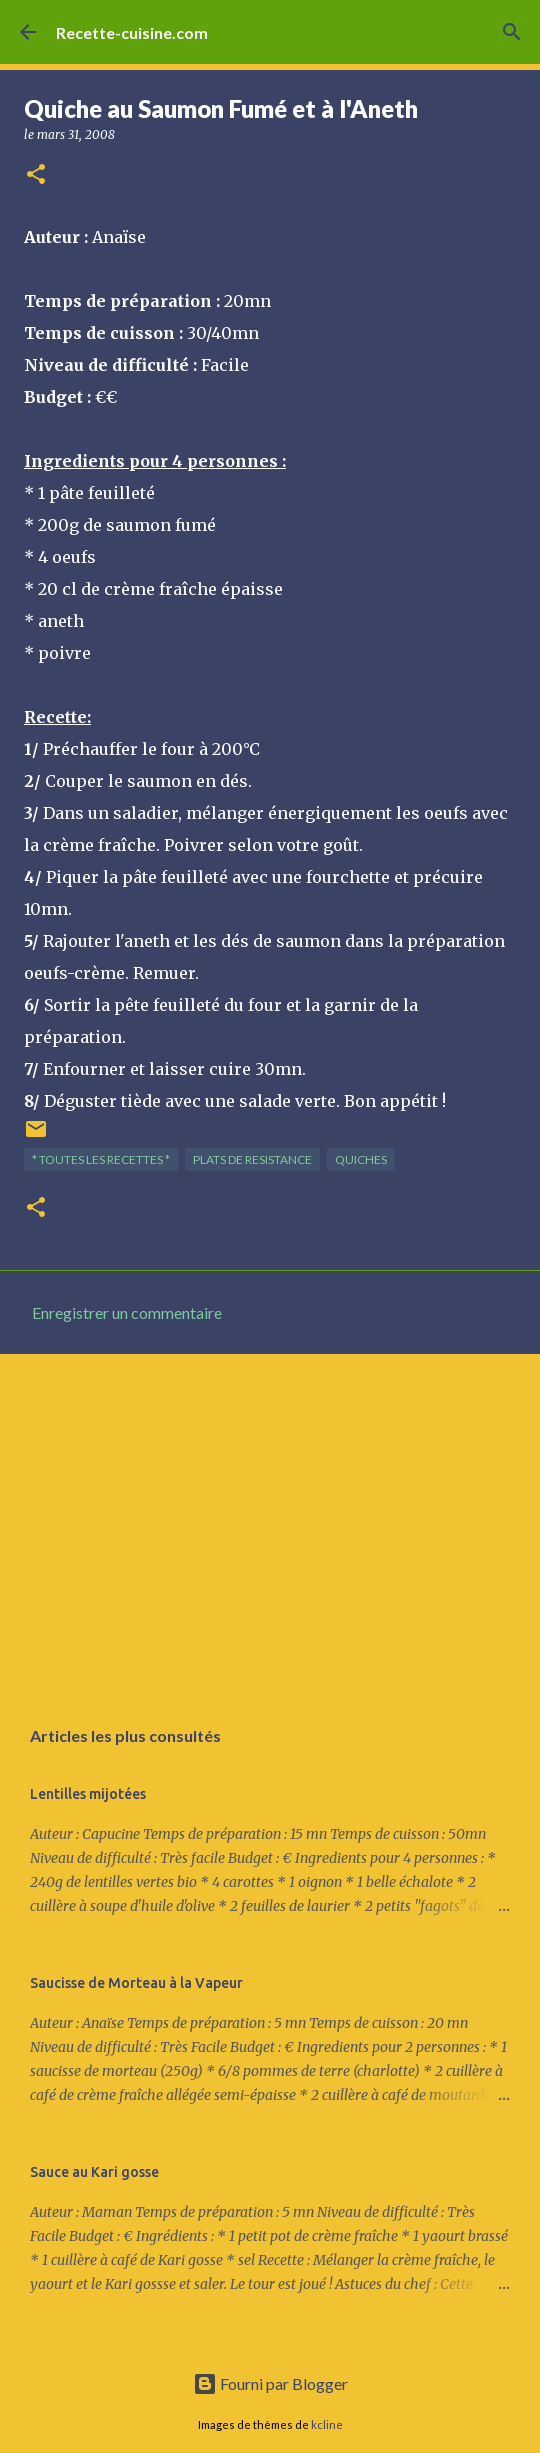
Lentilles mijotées (88, 1794)
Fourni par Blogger (270, 2383)
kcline (327, 2424)
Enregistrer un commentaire (127, 1312)
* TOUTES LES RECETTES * (101, 1159)
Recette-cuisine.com (132, 32)
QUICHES (361, 1159)
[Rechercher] (512, 32)
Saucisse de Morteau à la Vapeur (136, 1983)
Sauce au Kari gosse (94, 2172)
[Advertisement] (270, 1524)
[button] (36, 175)
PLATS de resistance (252, 1159)
